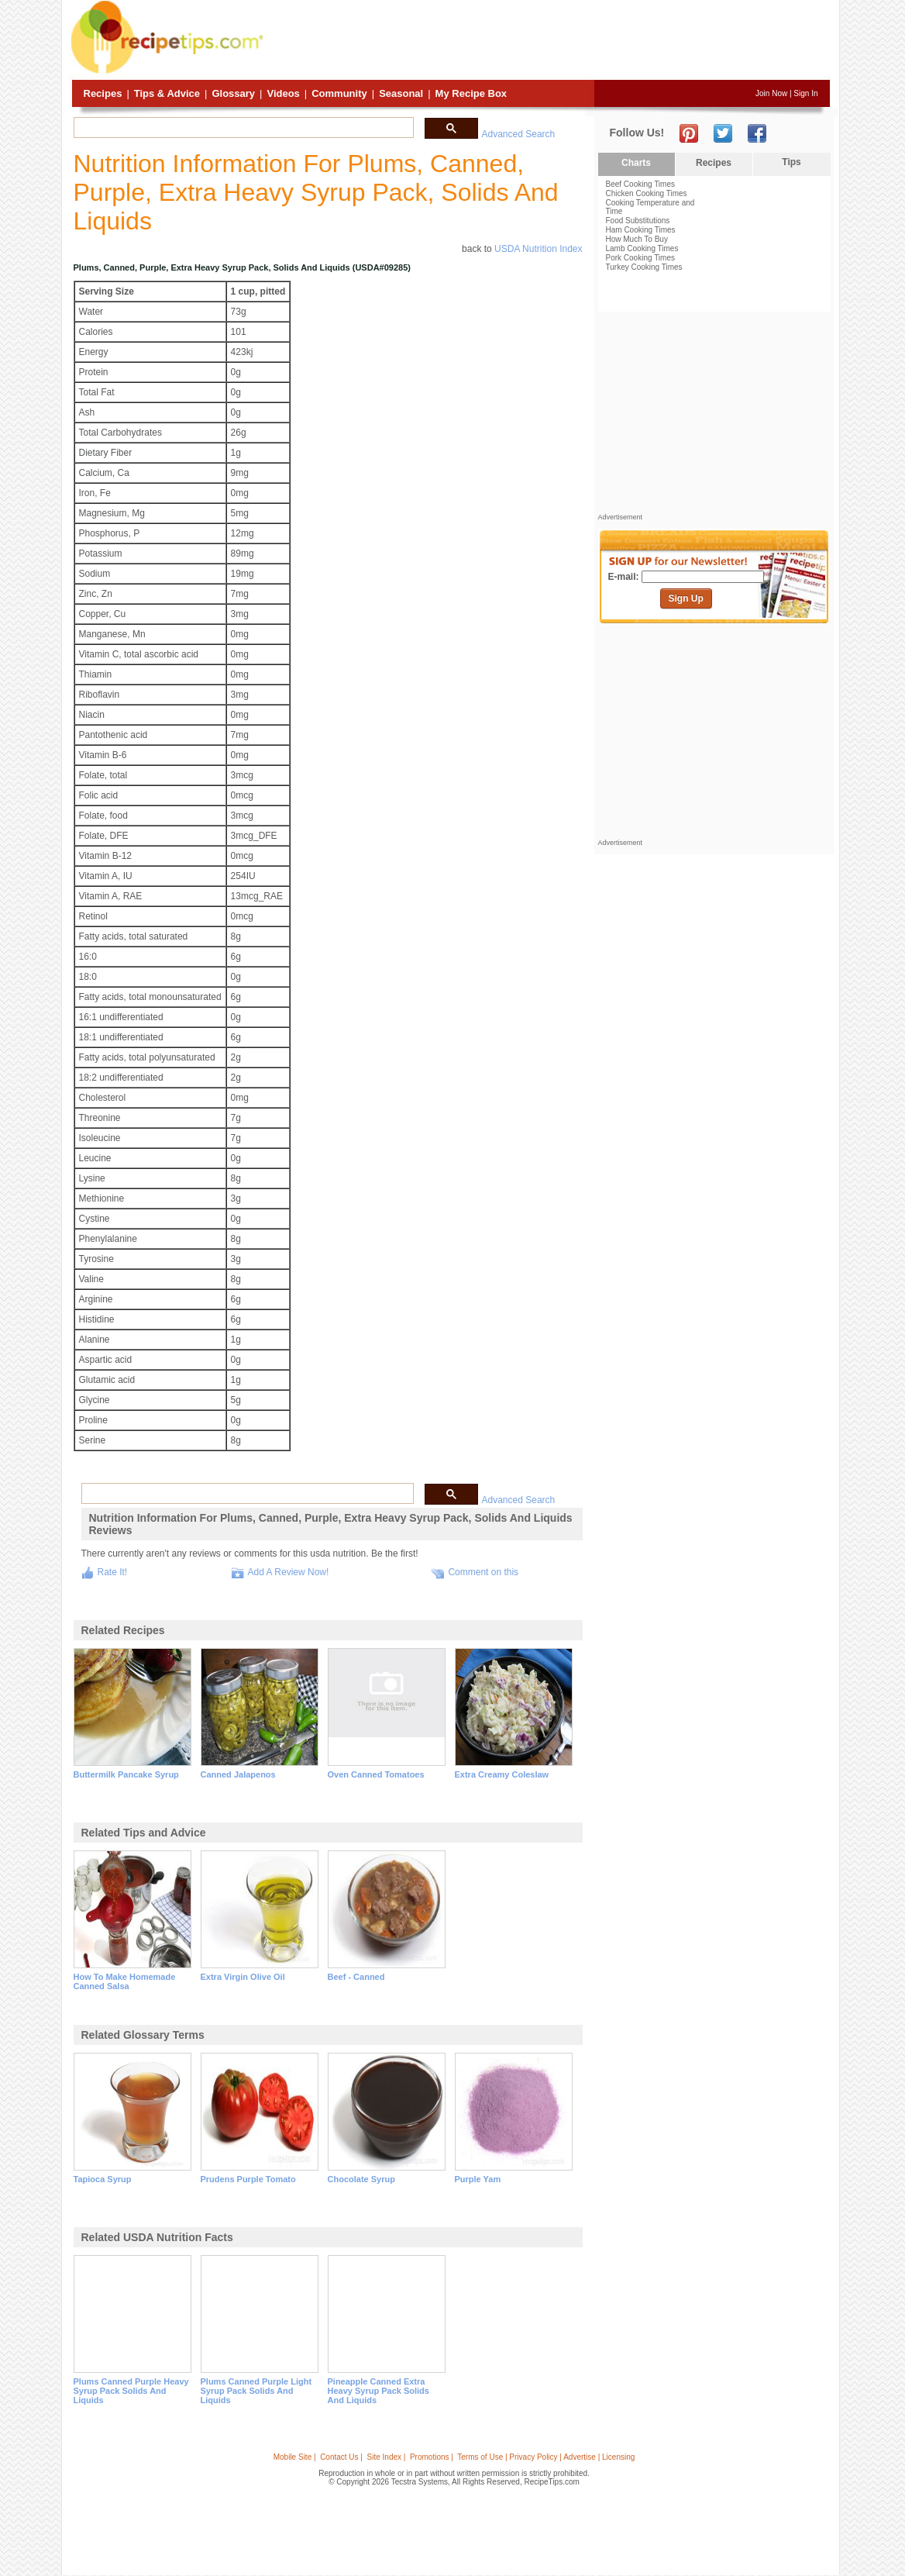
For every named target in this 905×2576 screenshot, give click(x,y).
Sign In (805, 93)
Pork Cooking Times (640, 257)
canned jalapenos (238, 1774)
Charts (636, 162)
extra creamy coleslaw (502, 1774)
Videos (283, 93)
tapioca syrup (103, 2179)
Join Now (771, 93)
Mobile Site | (295, 2457)
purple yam (478, 2179)
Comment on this (483, 1572)
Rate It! (113, 1572)
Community (339, 93)
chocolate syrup (361, 2179)
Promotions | (431, 2457)
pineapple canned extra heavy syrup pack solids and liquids (378, 2391)
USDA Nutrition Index (538, 248)
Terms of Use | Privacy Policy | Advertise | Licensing (546, 2457)
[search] (242, 128)
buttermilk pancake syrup (126, 1774)
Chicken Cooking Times (646, 193)
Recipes (103, 93)
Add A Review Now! (288, 1572)
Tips (791, 162)
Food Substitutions (638, 220)
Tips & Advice (167, 93)
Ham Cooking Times (641, 230)
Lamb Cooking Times (642, 248)
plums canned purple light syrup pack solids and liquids (256, 2391)
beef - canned (356, 1976)
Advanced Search (519, 134)
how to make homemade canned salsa (125, 1981)
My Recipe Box (471, 93)
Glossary (233, 93)
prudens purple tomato (248, 2179)
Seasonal (401, 93)
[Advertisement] (549, 41)
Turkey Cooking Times (644, 267)
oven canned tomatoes (376, 1774)
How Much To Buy (637, 239)
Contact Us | (341, 2457)
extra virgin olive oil (243, 1976)
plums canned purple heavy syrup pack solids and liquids (131, 2391)
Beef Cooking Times (641, 184)
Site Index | (386, 2457)
